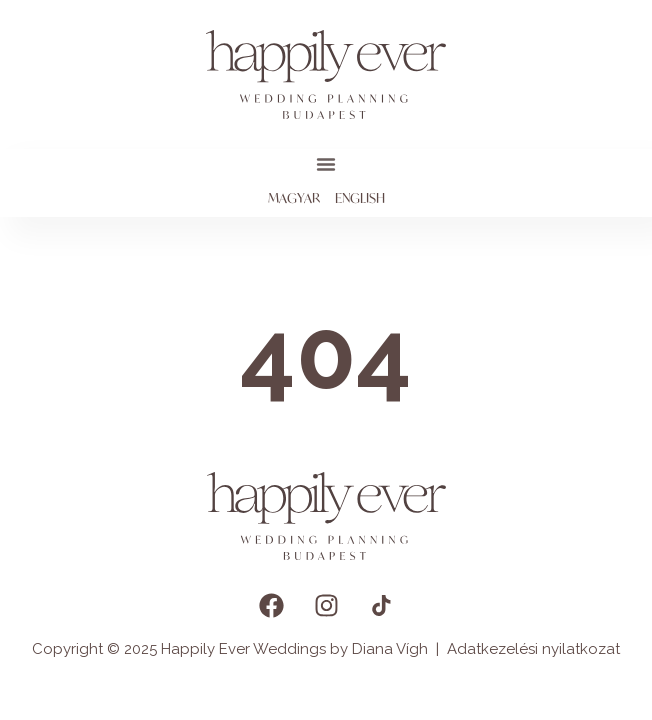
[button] (326, 164)
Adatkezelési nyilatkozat (533, 649)
